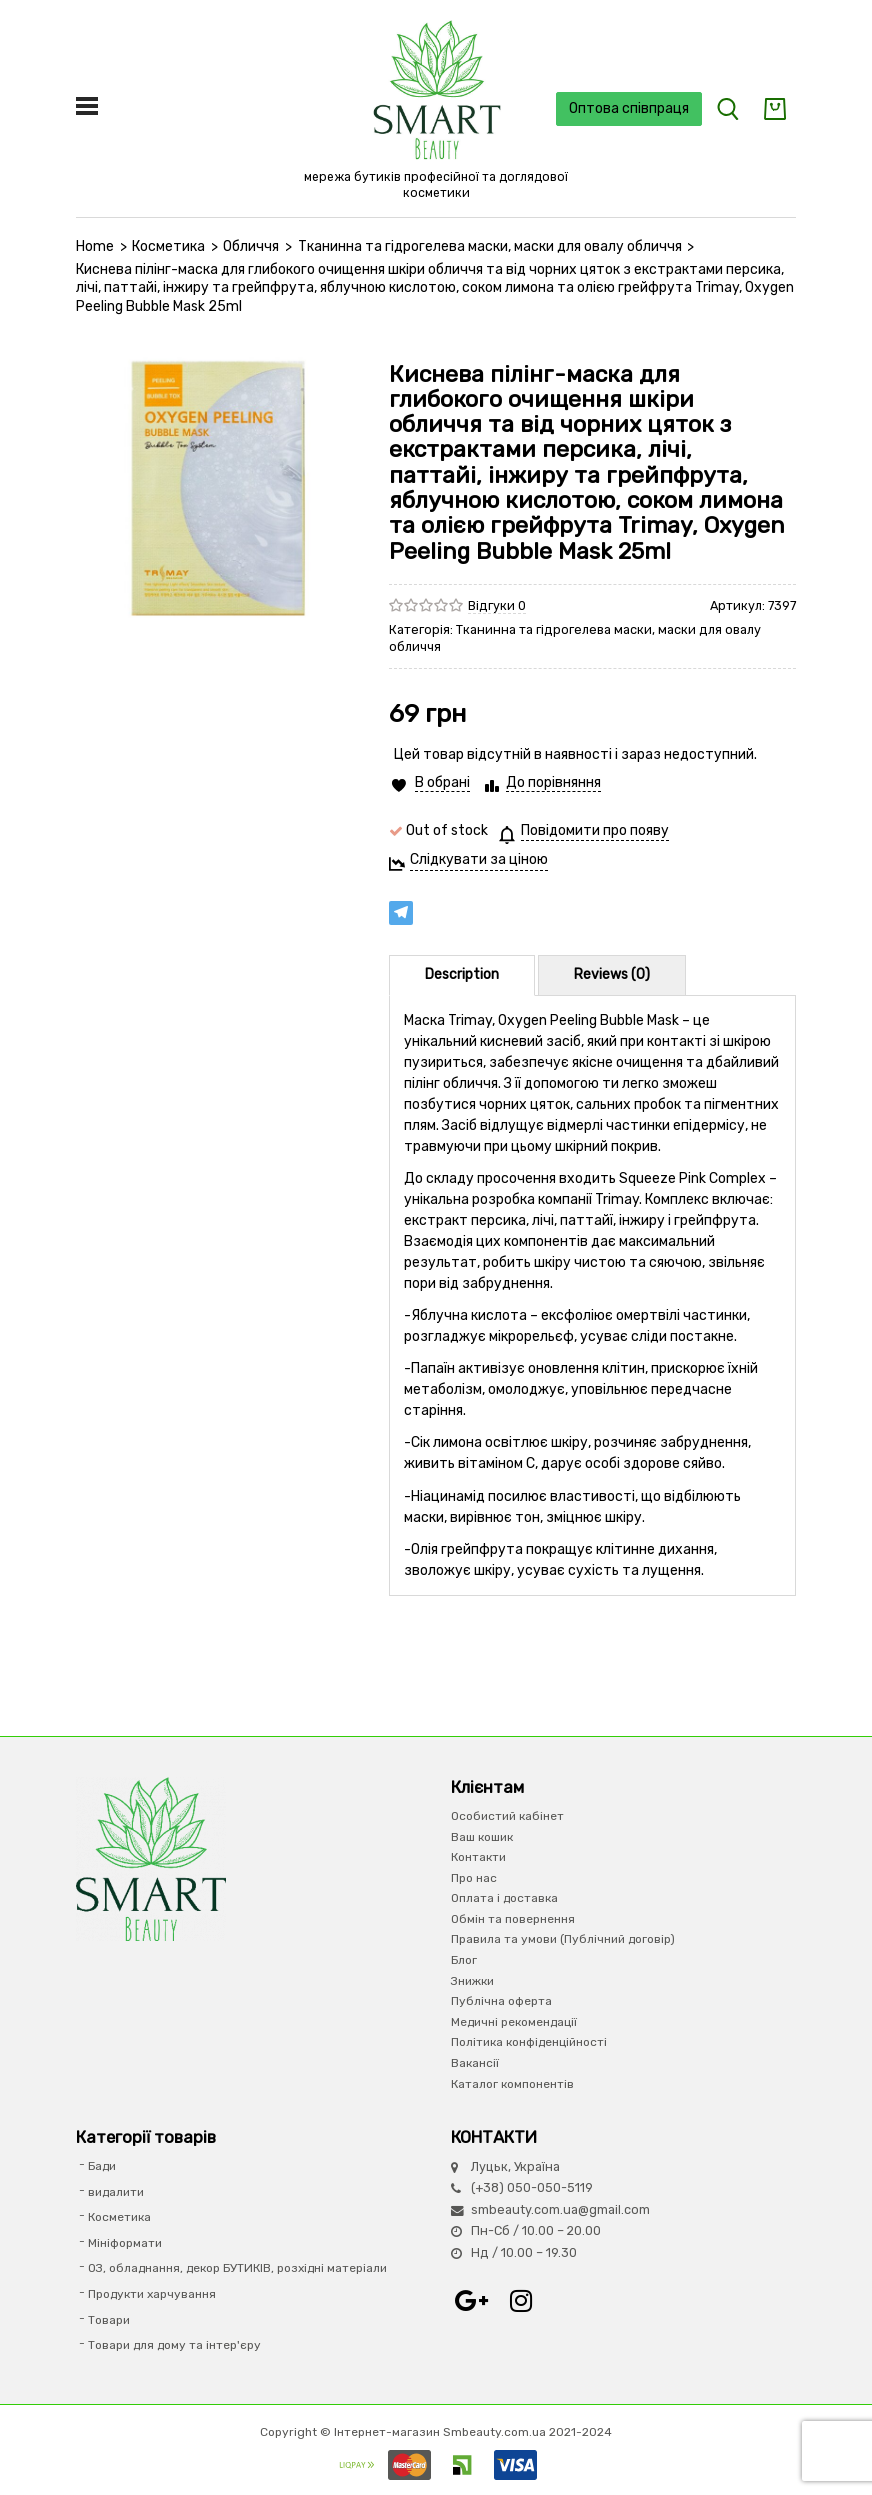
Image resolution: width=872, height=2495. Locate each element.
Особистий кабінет (507, 1816)
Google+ (471, 2301)
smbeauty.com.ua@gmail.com (560, 2209)
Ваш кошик (482, 1837)
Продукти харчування (152, 2294)
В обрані (442, 782)
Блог (464, 1960)
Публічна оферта (501, 2001)
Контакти (478, 1857)
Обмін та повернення (513, 1919)
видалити (116, 2192)
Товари (109, 2320)
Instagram (521, 2301)
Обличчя (251, 246)
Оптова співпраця (629, 108)
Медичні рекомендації (514, 2022)
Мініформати (125, 2243)
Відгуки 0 (497, 605)
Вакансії (475, 2063)
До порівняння (553, 782)
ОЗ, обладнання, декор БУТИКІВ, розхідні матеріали (237, 2268)
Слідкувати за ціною (479, 859)
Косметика (168, 246)
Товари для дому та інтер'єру (174, 2345)
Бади (102, 2166)
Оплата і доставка (504, 1898)
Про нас (474, 1878)
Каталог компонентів (512, 2084)
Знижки (472, 1981)
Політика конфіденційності (529, 2042)
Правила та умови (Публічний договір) (563, 1939)
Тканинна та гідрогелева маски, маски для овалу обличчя (490, 246)
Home (95, 246)
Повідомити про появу (595, 830)
